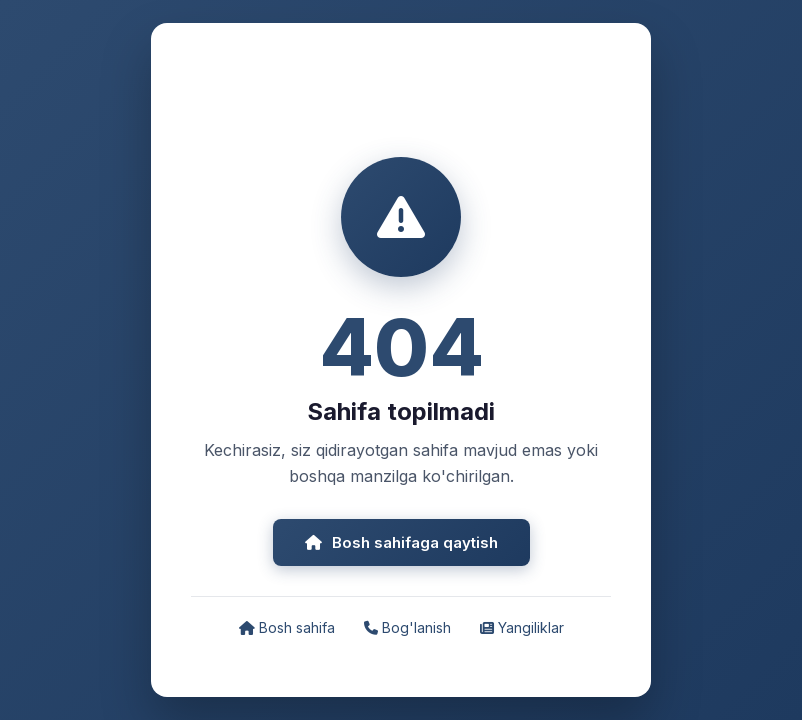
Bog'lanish (407, 627)
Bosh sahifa (287, 627)
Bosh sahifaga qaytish (401, 542)
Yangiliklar (522, 627)
